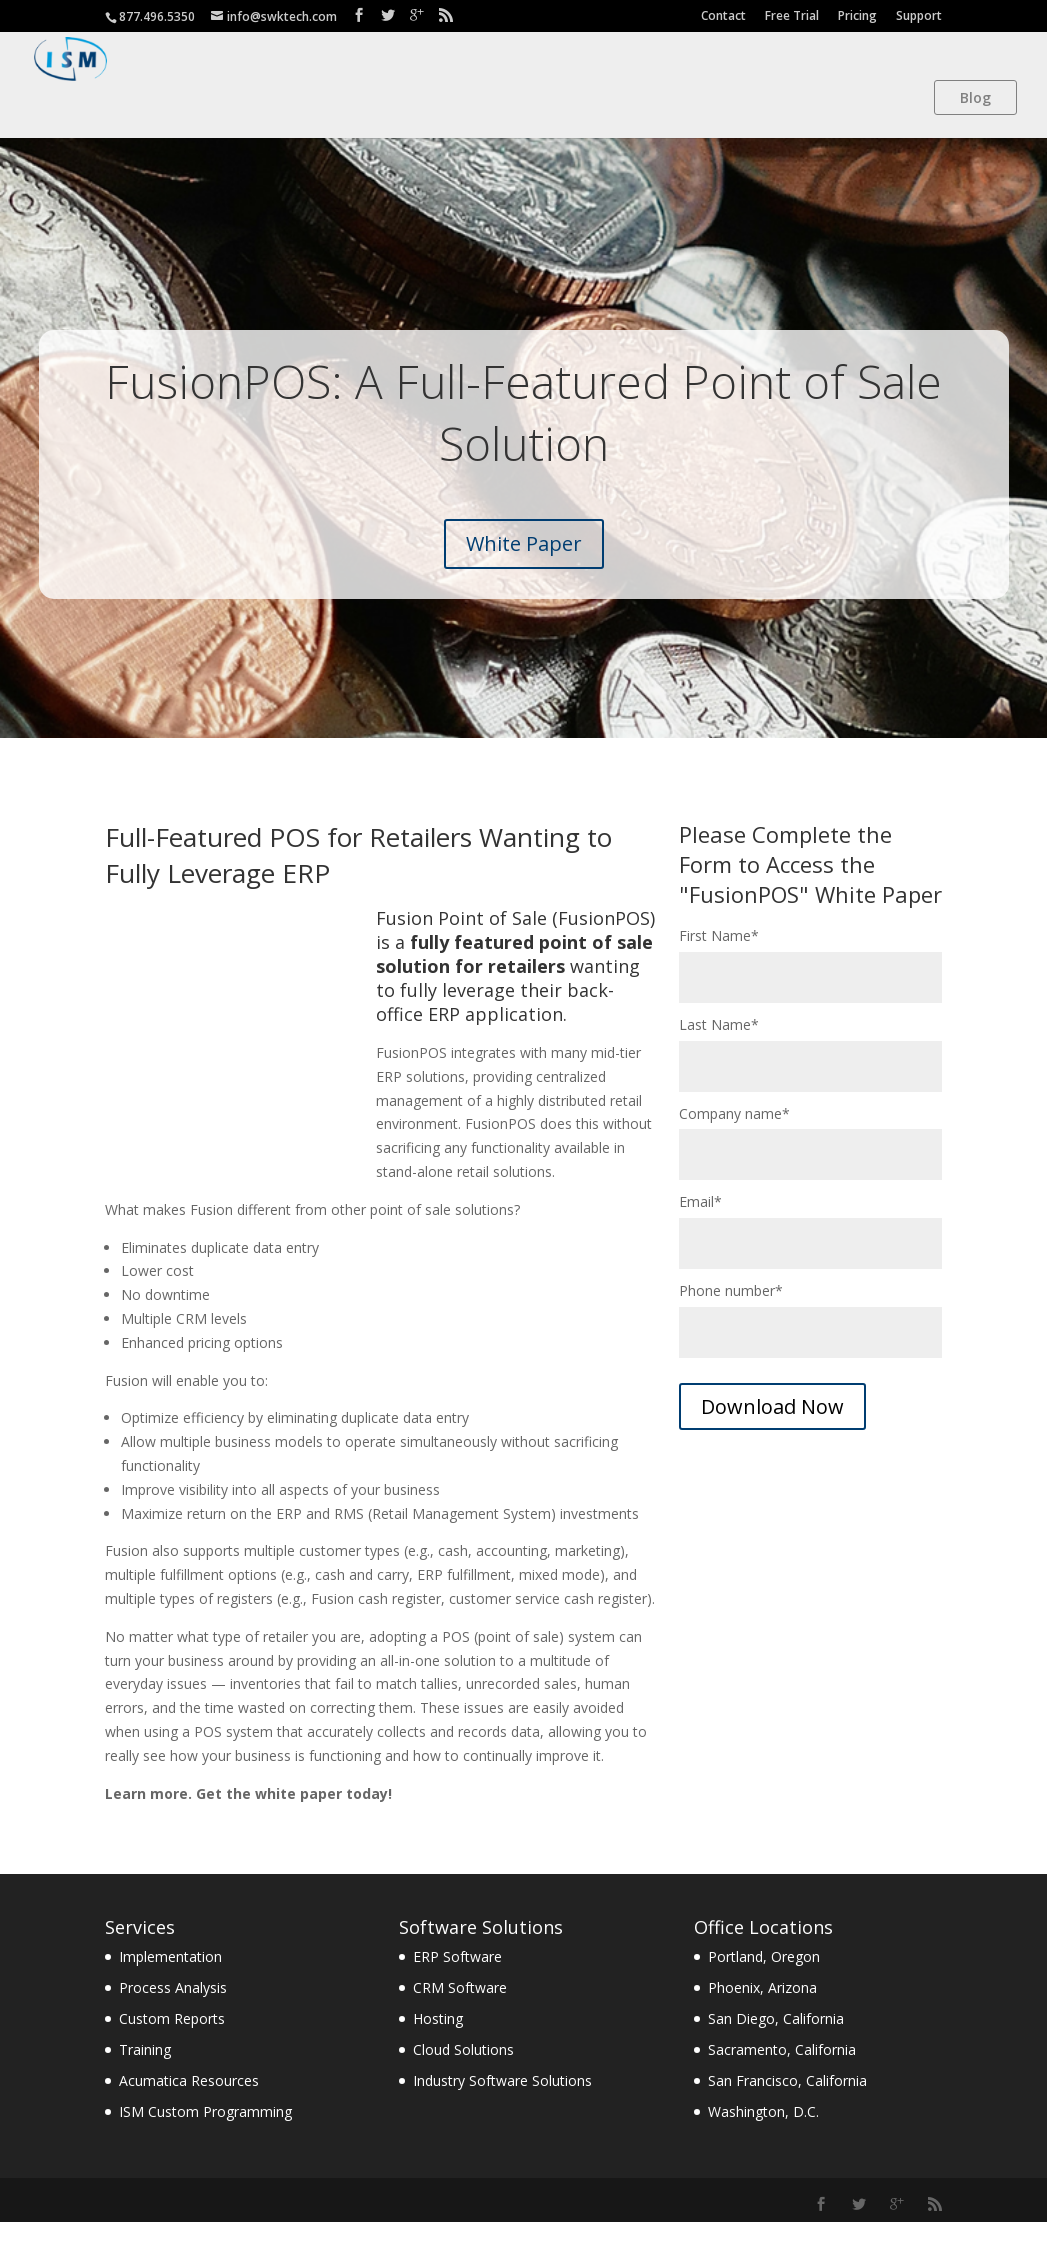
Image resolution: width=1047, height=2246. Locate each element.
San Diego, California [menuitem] (776, 2042)
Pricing (857, 15)
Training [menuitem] (145, 2073)
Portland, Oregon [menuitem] (764, 1980)
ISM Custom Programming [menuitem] (205, 2135)
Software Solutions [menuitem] (481, 1951)
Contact (723, 15)
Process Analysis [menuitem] (173, 2011)
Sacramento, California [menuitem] (782, 2073)
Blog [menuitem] (975, 97)
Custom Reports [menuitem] (172, 2042)
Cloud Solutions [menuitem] (463, 2073)
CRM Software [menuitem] (460, 2011)
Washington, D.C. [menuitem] (763, 2135)
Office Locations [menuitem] (763, 1951)
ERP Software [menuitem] (457, 1980)
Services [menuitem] (140, 1951)
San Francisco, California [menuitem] (787, 2104)
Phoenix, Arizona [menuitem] (762, 2011)
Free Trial (792, 15)
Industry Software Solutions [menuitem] (502, 2104)
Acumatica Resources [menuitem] (189, 2104)
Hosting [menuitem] (438, 2042)
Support (919, 15)
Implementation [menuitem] (170, 1980)
